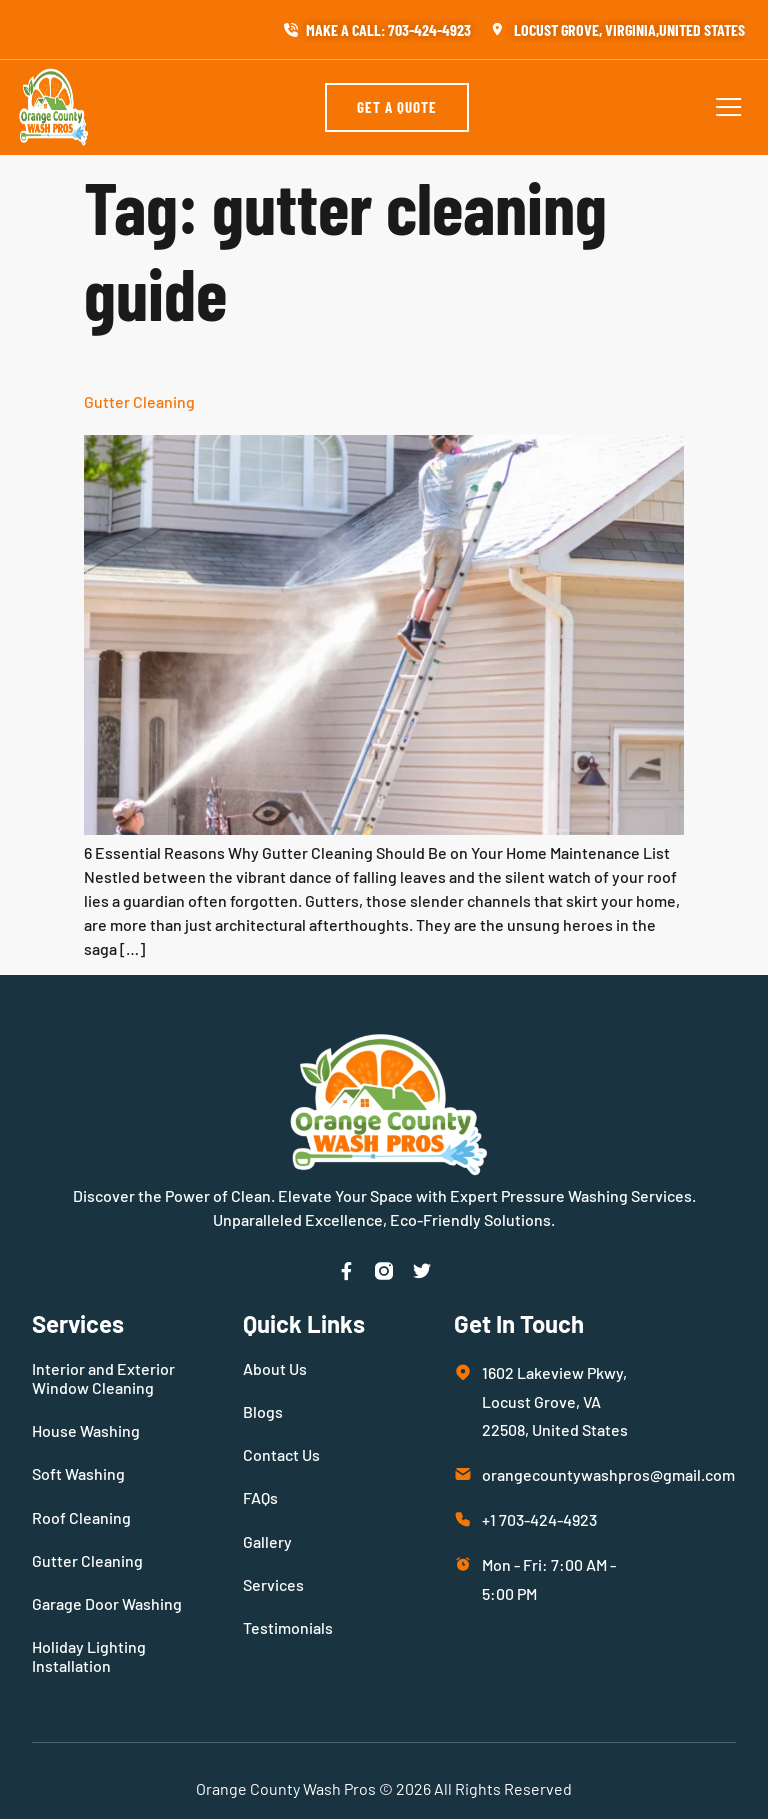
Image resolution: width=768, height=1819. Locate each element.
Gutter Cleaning (139, 401)
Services (273, 1584)
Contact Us (281, 1454)
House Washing (86, 1430)
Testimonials (288, 1627)
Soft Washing (78, 1473)
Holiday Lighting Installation (89, 1656)
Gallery (267, 1541)
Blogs (263, 1411)
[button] (729, 107)
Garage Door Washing (107, 1603)
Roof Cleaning (81, 1517)
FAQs (260, 1497)
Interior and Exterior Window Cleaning (103, 1378)
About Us (275, 1368)
